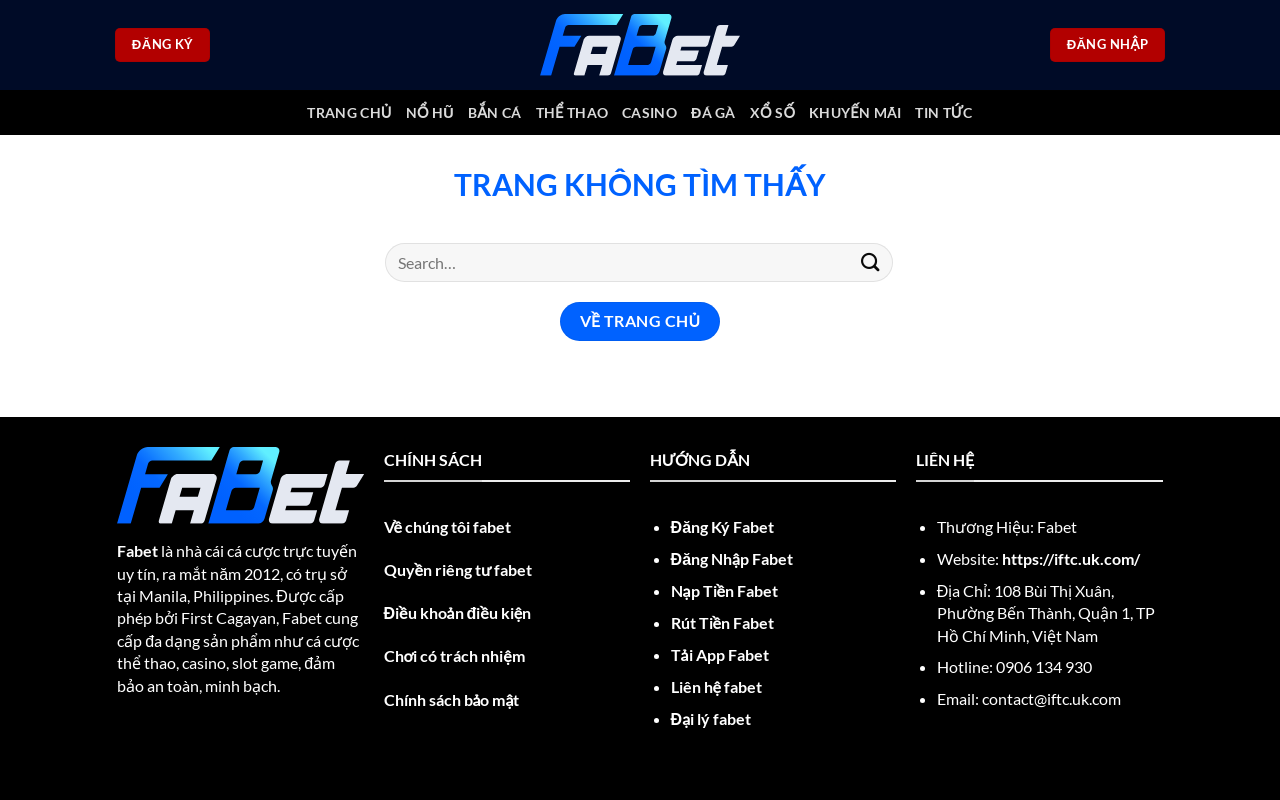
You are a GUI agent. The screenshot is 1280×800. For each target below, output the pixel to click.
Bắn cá (494, 112)
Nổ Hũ (430, 112)
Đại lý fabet (711, 718)
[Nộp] (871, 262)
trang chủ (349, 112)
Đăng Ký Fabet (722, 526)
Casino (649, 112)
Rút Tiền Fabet (722, 622)
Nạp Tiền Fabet (724, 590)
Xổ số (772, 112)
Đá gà (713, 112)
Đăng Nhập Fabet (732, 558)
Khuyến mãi (855, 112)
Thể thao (572, 112)
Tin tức (943, 112)
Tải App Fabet (720, 654)
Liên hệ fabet (716, 686)
